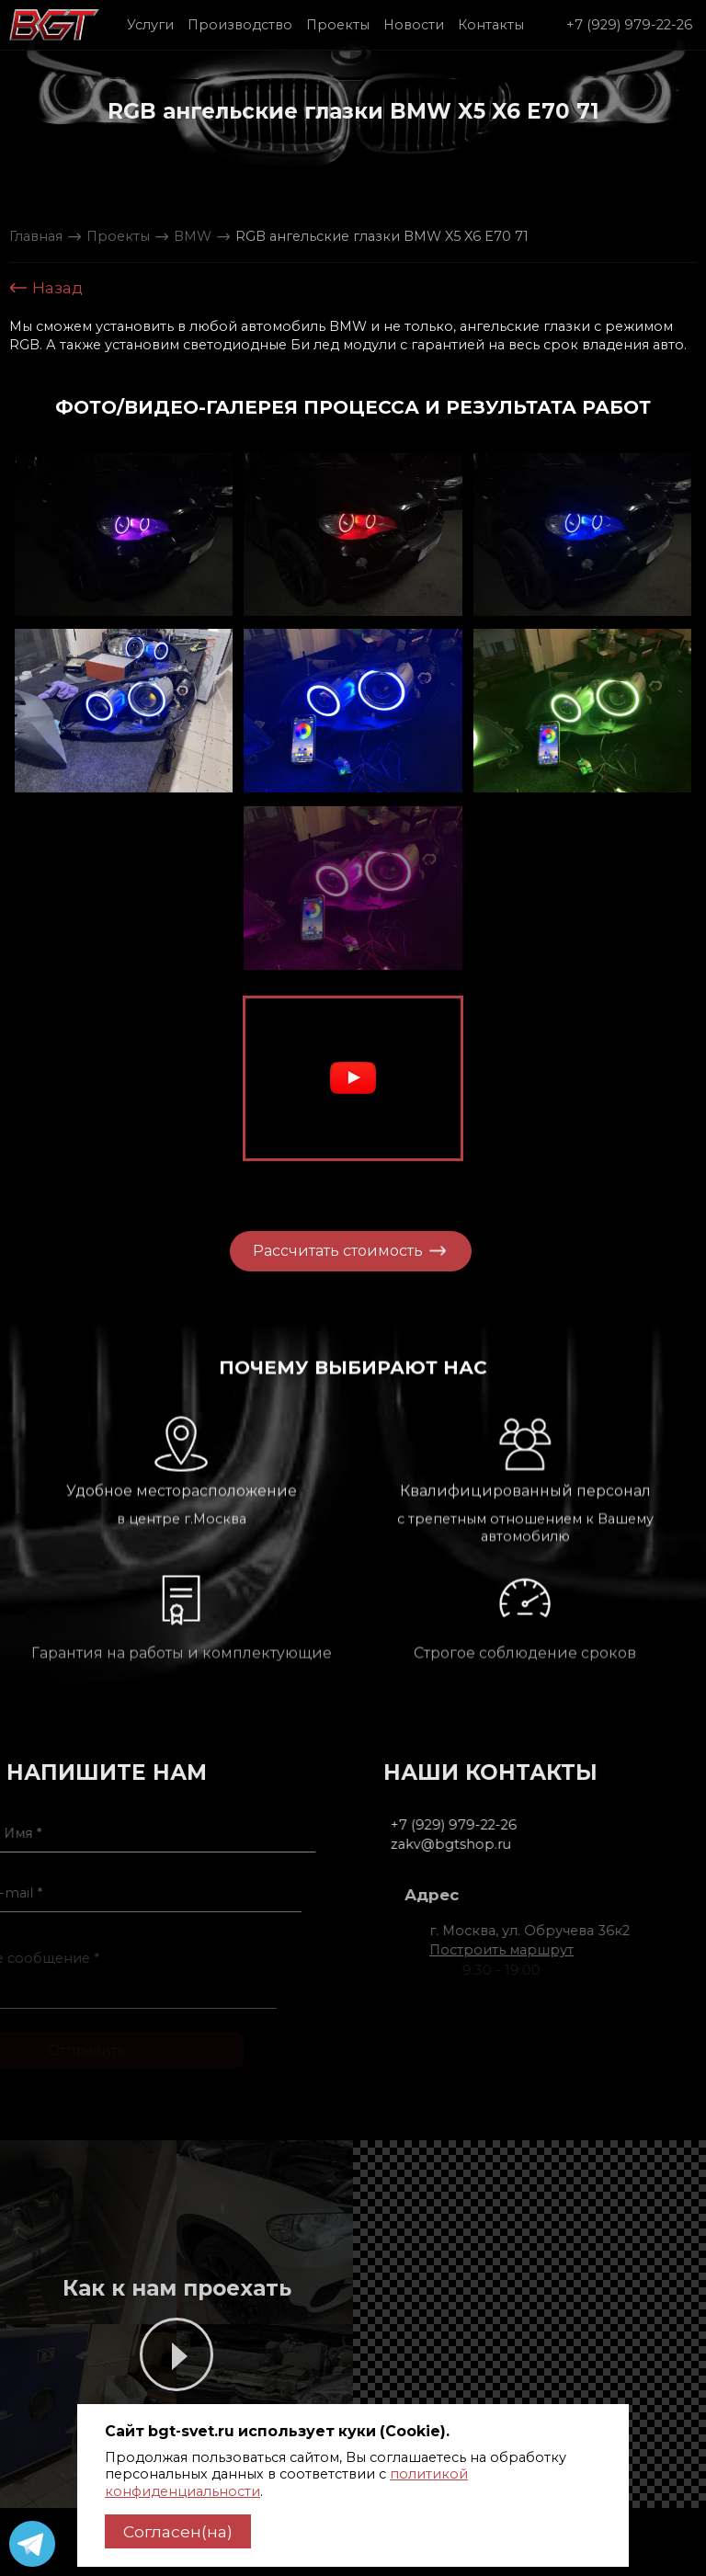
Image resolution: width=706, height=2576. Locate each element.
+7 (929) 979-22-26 (629, 25)
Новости (413, 25)
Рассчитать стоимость (318, 1251)
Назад (46, 288)
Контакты (491, 25)
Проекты (338, 25)
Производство (240, 25)
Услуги (150, 25)
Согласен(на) (178, 2531)
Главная (36, 236)
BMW (192, 236)
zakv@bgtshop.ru (507, 1844)
